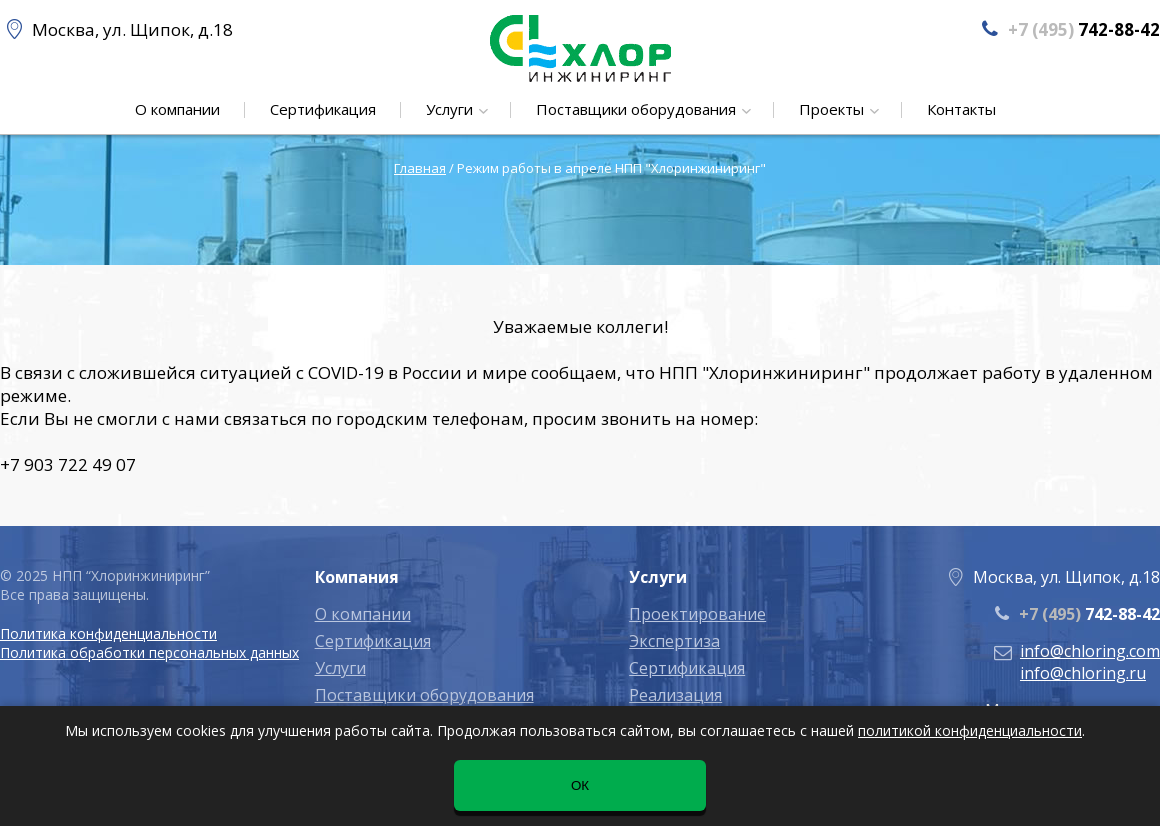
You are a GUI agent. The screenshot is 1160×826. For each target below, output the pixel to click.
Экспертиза (674, 641)
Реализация (675, 695)
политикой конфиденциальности (970, 730)
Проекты (833, 109)
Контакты (961, 109)
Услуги (451, 109)
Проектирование (697, 614)
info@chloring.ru (1083, 673)
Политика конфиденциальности (108, 633)
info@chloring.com (1090, 651)
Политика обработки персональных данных (149, 652)
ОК (580, 785)
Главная (420, 168)
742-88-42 (1089, 614)
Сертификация (323, 109)
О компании (177, 109)
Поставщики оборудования (638, 109)
